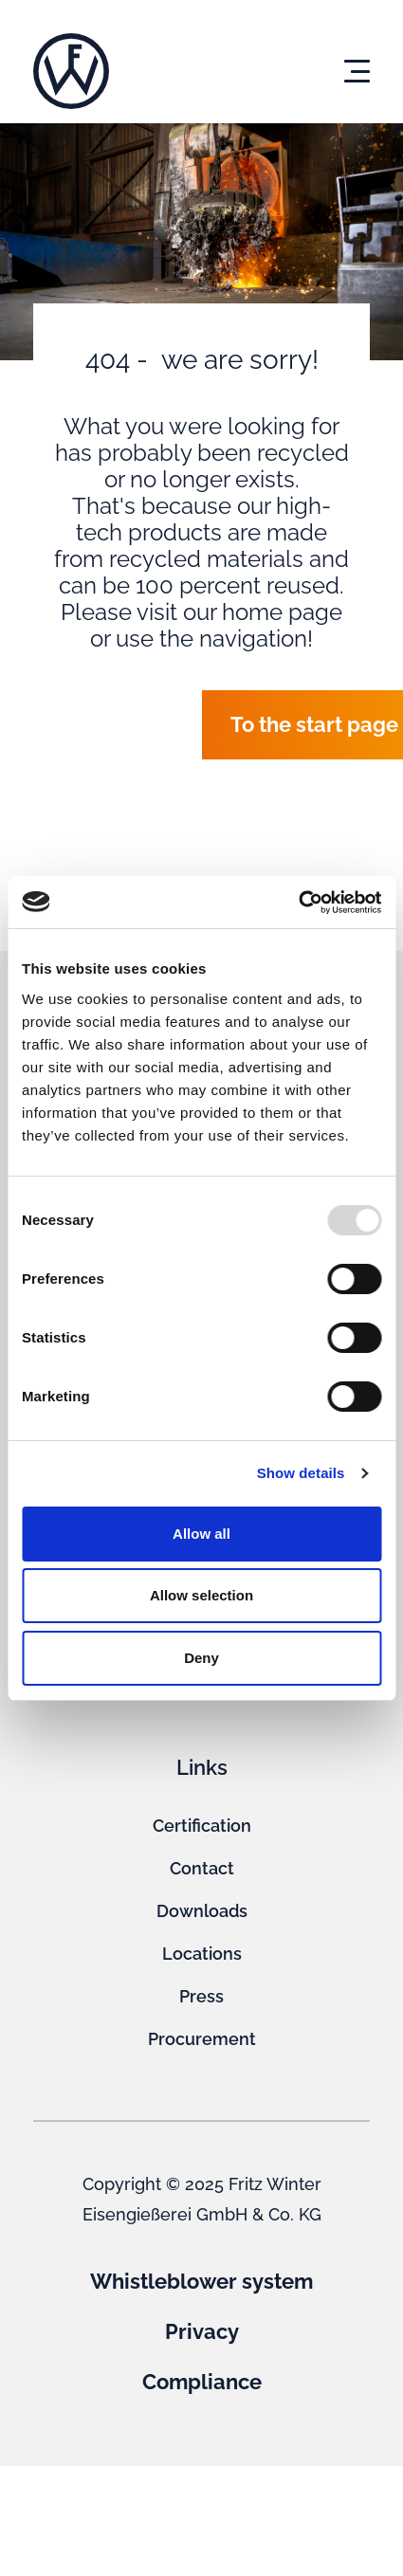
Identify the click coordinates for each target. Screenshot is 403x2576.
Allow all (201, 1534)
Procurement (202, 2039)
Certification (202, 1826)
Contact (202, 1868)
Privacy (202, 2331)
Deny (201, 1658)
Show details (301, 1473)
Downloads (201, 1911)
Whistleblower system (201, 2281)
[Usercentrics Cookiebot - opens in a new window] (298, 902)
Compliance (202, 2381)
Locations (202, 1954)
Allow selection (201, 1595)
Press (201, 1996)
